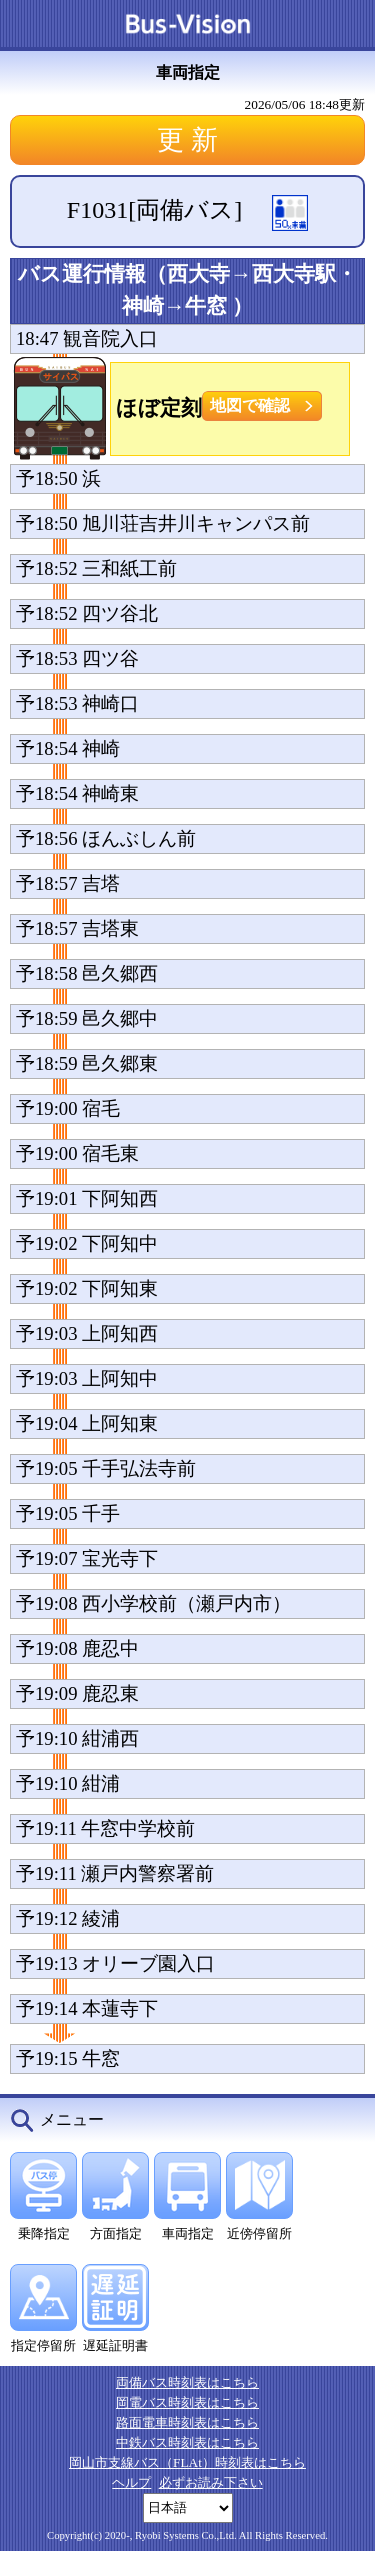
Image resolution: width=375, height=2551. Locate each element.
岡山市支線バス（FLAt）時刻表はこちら (187, 2462)
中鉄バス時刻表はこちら (187, 2442)
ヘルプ (131, 2482)
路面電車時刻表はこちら (187, 2422)
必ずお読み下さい (211, 2482)
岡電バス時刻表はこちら (187, 2402)
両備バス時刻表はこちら (187, 2382)
